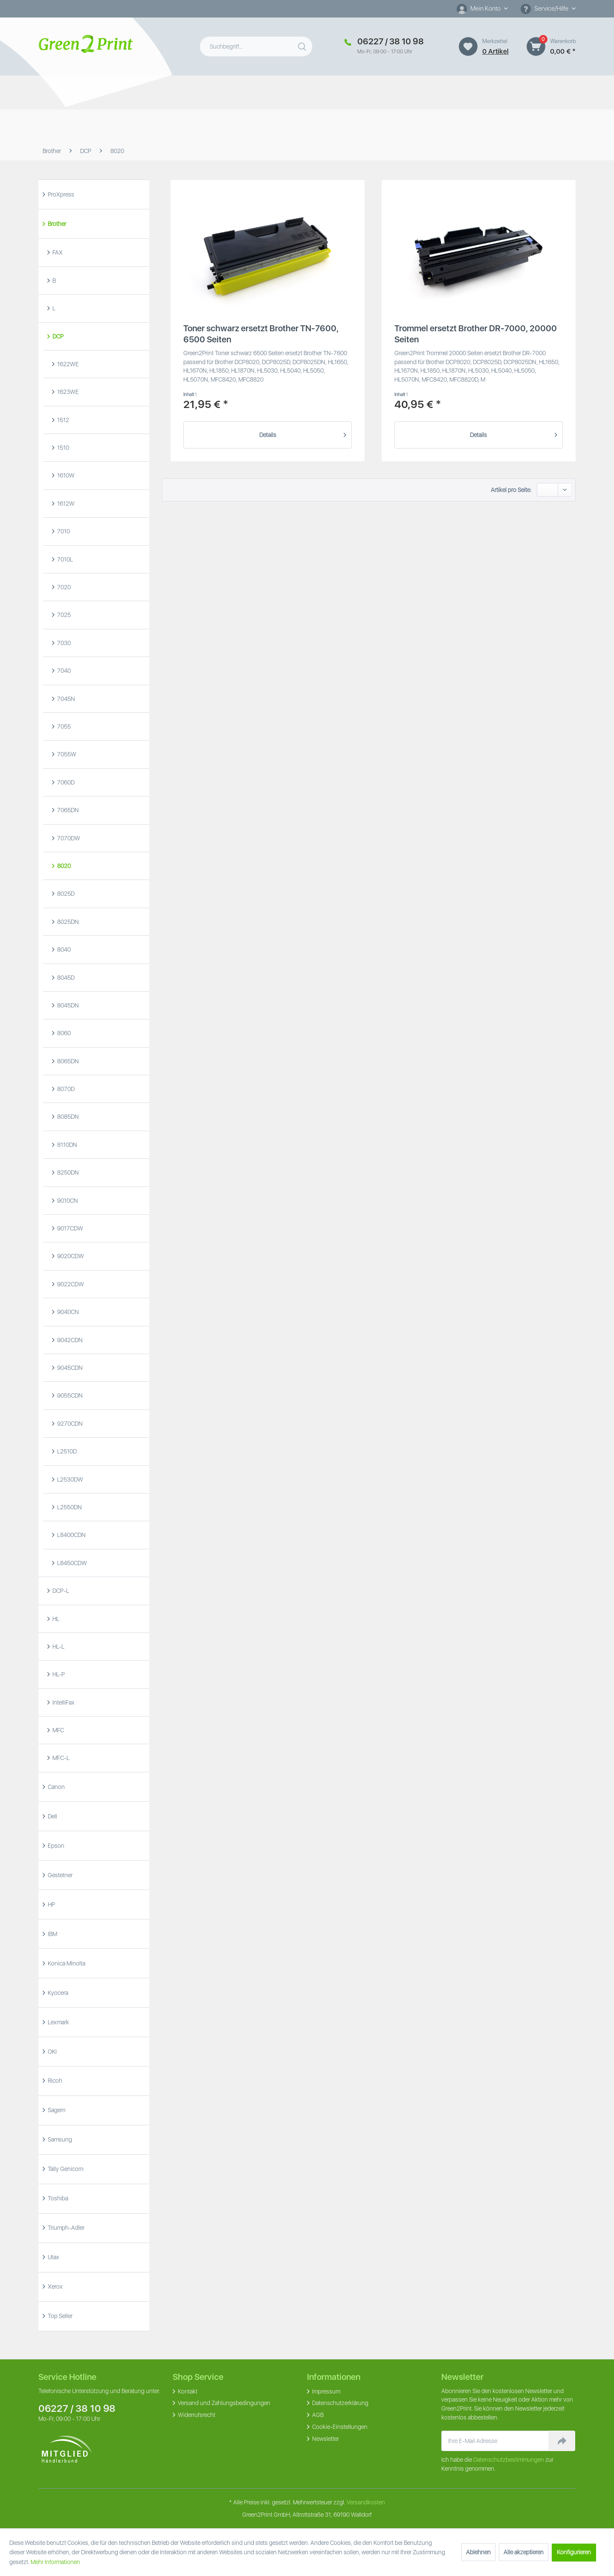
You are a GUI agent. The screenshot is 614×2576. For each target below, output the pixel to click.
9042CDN (69, 1340)
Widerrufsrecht (196, 2414)
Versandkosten (366, 2502)
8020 (63, 866)
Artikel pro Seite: (511, 489)
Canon (55, 1786)
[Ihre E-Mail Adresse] (495, 2441)
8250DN (67, 1172)
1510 (62, 447)
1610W (65, 475)
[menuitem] (482, 8)
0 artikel (495, 51)
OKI (51, 2051)
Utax (52, 2257)
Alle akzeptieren (524, 2552)
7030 (63, 643)
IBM (51, 1934)
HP (50, 1904)
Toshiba (57, 2198)
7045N (65, 698)
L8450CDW (71, 1563)
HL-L (57, 1646)
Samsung (59, 2139)
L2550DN (69, 1507)
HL (55, 1618)
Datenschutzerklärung (339, 2402)
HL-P (58, 1674)
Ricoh (54, 2080)
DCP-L (60, 1590)
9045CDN (69, 1367)
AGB (317, 2414)
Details (303, 433)
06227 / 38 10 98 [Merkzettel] (390, 41)
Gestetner (59, 1875)
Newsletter (325, 2438)
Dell (51, 1816)
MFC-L (60, 1757)
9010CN (67, 1200)
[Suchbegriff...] (256, 46)
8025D (65, 893)
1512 (62, 420)
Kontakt (187, 2391)
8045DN (67, 1005)
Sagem (55, 2110)
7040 (63, 670)
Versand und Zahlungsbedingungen (223, 2402)
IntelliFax (63, 1702)
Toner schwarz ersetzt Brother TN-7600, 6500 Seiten (261, 333)
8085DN (67, 1116)
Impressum (325, 2391)
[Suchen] (303, 44)
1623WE (67, 391)
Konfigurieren (574, 2552)
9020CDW (70, 1256)
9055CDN (69, 1395)
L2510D (66, 1451)
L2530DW (69, 1479)
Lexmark (57, 2022)
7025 (63, 614)
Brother (56, 223)
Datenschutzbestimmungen (508, 2459)
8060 (63, 1033)
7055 (63, 726)
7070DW (68, 838)
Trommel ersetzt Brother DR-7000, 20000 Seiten (475, 333)
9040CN (67, 1311)
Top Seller (59, 2316)
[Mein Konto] (482, 8)
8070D (65, 1088)
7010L (64, 559)
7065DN (67, 810)
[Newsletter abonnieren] (561, 2441)
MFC (57, 1730)
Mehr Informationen (55, 2562)
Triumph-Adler (65, 2227)
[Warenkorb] (536, 46)
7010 (63, 531)
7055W (66, 754)
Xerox (54, 2286)
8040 (63, 949)
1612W (65, 503)
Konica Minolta (65, 1963)
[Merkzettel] (468, 46)
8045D (65, 977)
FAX (57, 252)
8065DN (67, 1061)
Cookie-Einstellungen (339, 2426)
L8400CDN (71, 1534)
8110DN (66, 1144)
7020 (63, 587)
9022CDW (70, 1284)
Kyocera (57, 1992)
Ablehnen (478, 2552)
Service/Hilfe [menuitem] (545, 9)
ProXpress (60, 194)
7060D (65, 782)
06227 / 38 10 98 (77, 2408)
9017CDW (69, 1228)
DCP (57, 336)
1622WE (67, 364)
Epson (55, 1845)
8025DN (67, 921)
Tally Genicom (64, 2168)
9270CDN (69, 1423)
